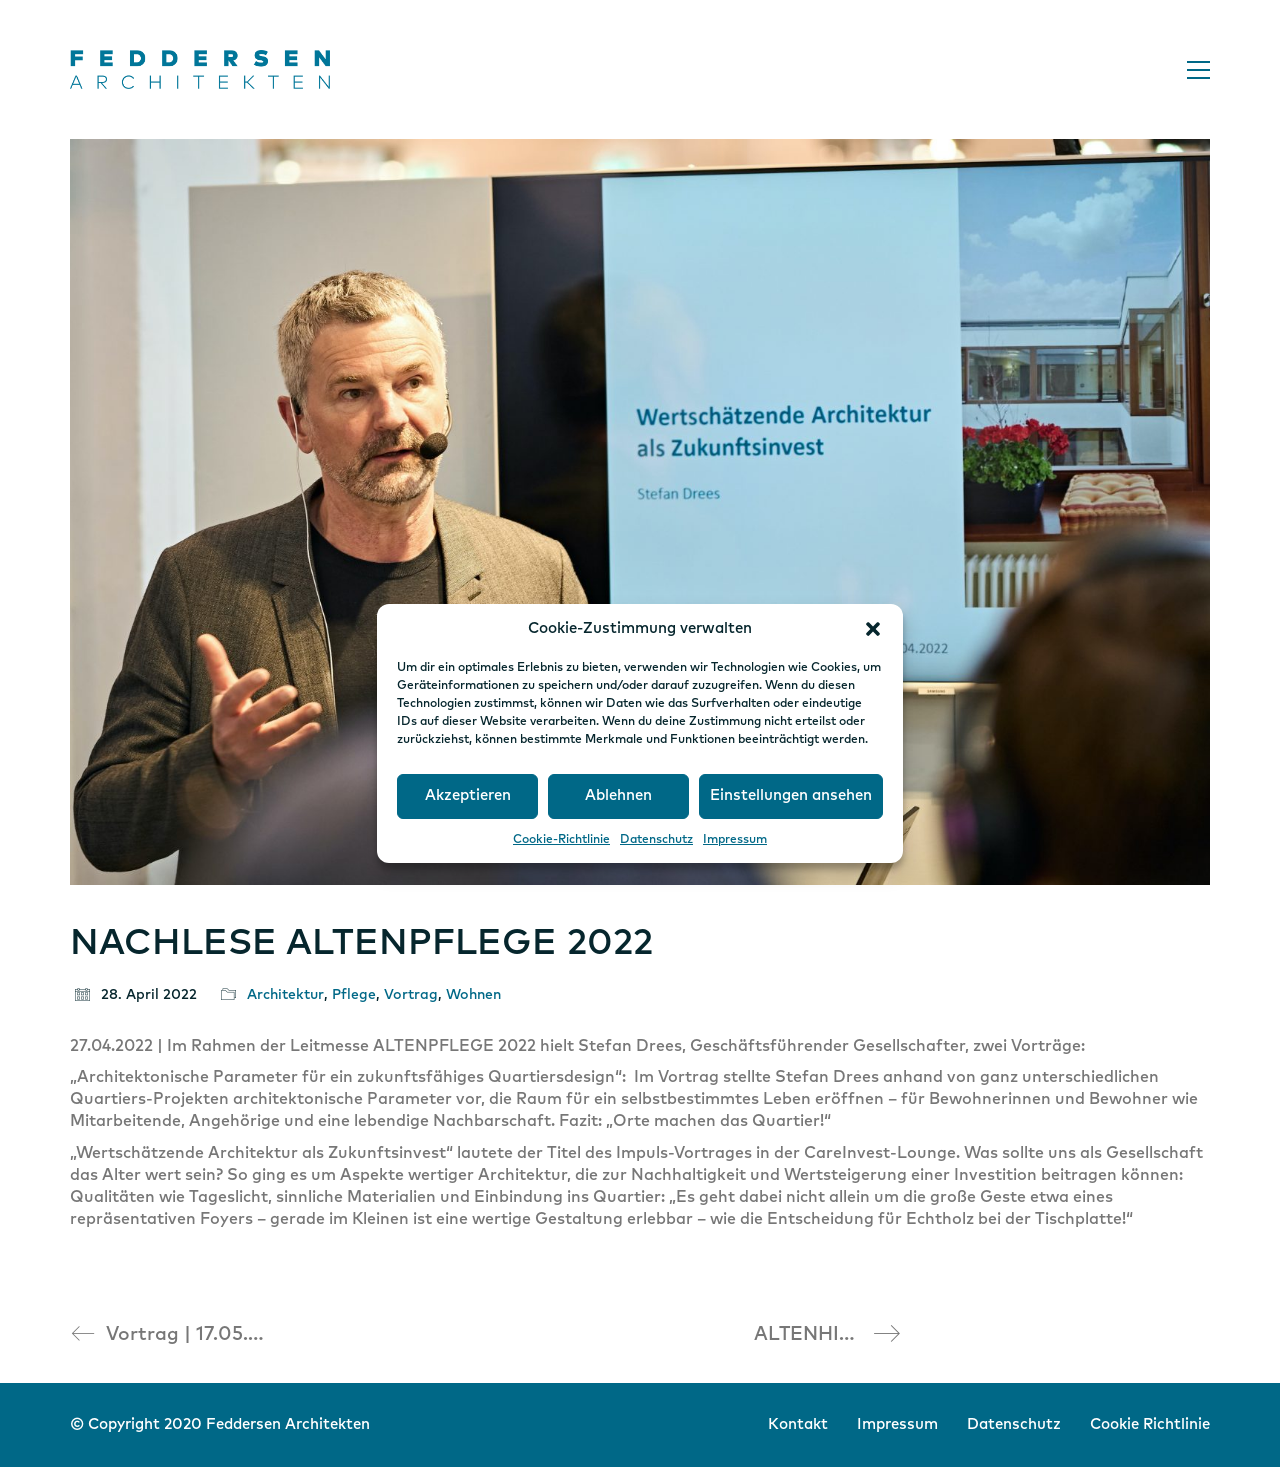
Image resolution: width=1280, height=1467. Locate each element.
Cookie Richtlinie (1150, 1424)
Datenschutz (656, 840)
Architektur (285, 995)
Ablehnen (618, 795)
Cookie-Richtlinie (561, 840)
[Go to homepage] (200, 69)
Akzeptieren (468, 795)
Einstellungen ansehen (791, 795)
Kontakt (798, 1424)
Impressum (735, 840)
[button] (873, 629)
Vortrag (411, 995)
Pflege (354, 995)
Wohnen (473, 995)
